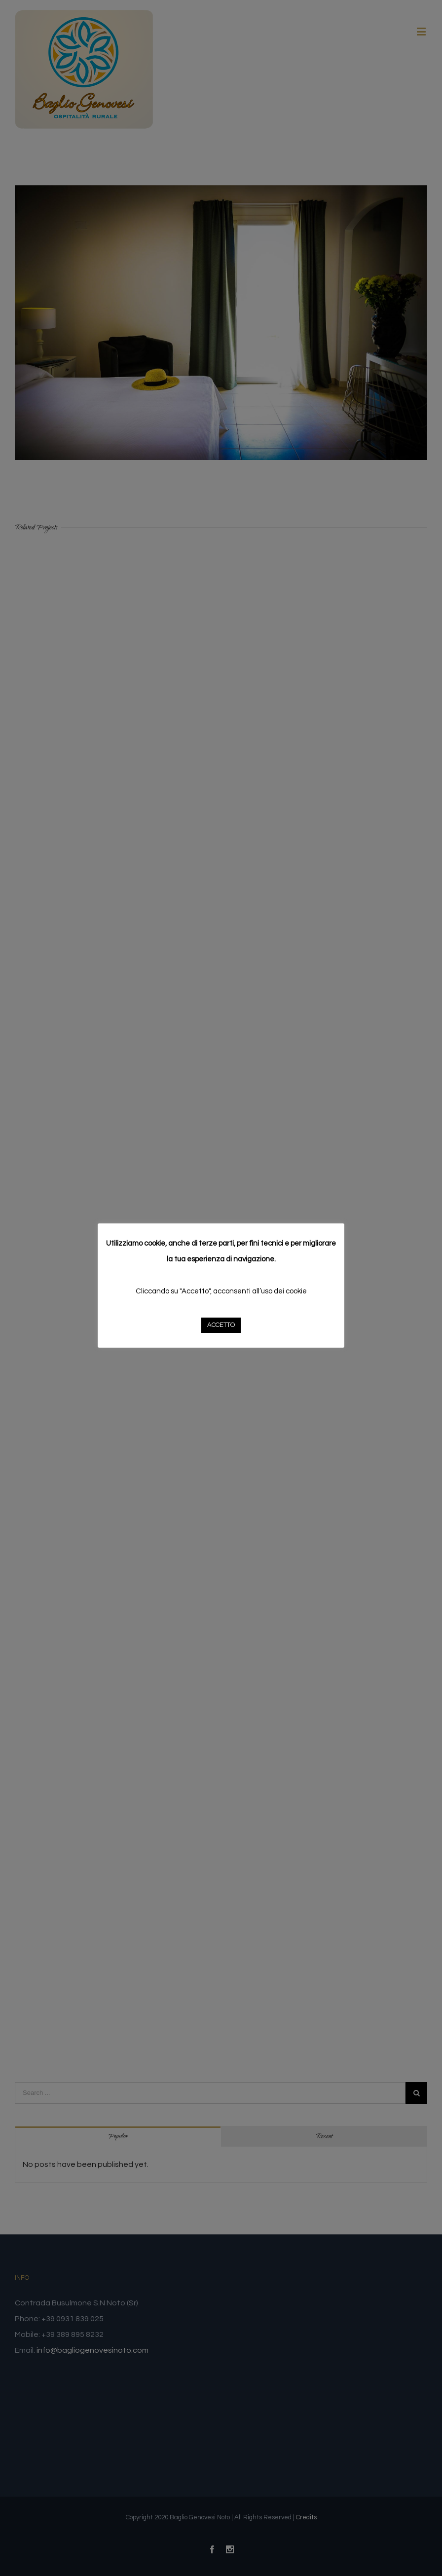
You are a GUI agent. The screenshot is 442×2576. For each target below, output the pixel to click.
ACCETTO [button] (221, 1325)
